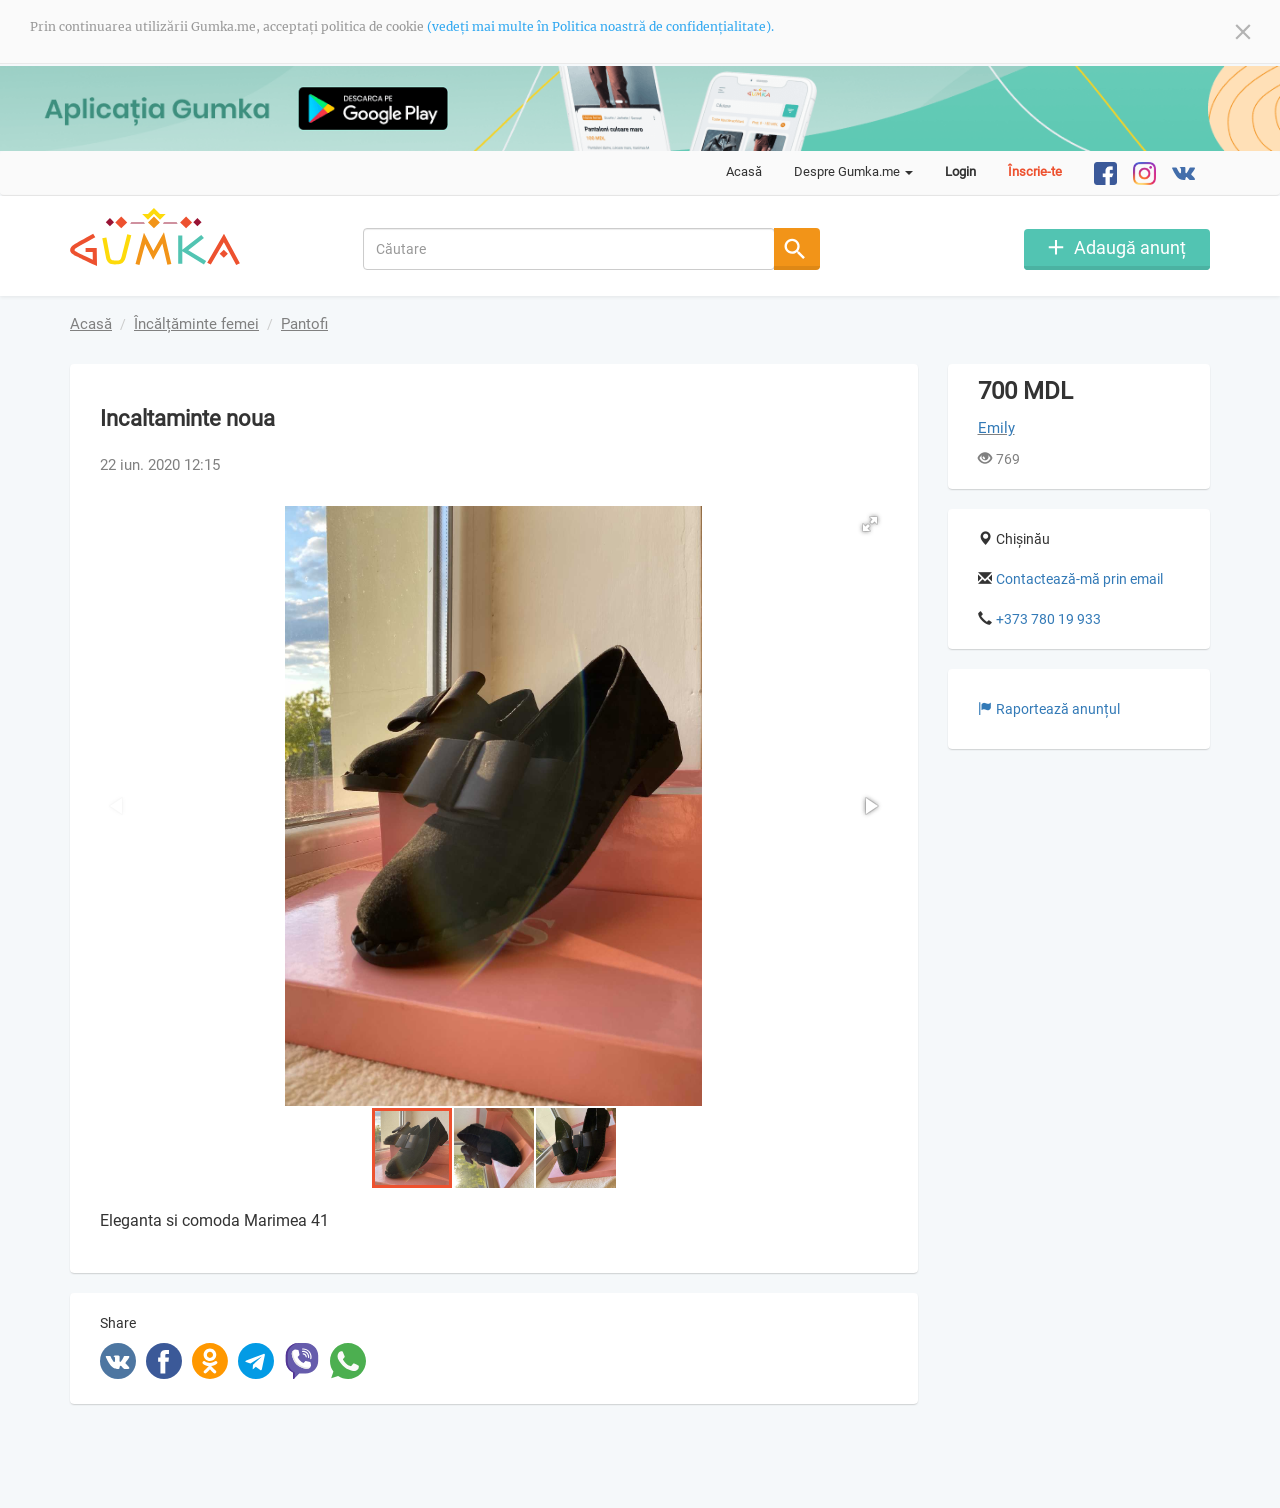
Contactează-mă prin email (1079, 579)
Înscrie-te (1035, 171)
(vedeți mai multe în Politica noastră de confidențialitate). (600, 26)
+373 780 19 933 (1048, 619)
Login (960, 171)
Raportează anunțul (1049, 709)
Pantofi (304, 324)
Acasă (744, 171)
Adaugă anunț (1130, 246)
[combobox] (569, 248)
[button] (870, 524)
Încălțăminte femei (196, 324)
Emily (996, 428)
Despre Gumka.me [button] (853, 171)
